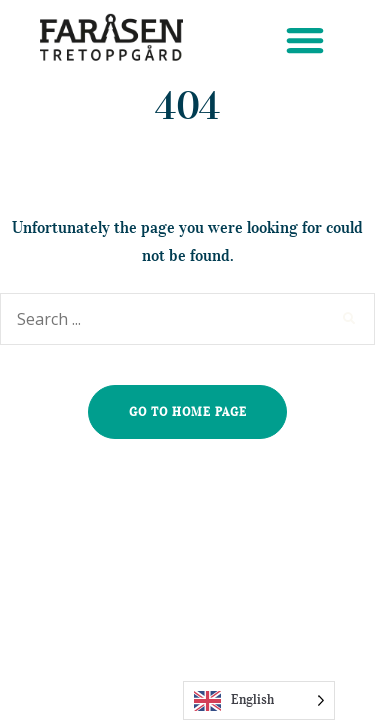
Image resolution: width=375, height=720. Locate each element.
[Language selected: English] (259, 700)
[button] (305, 40)
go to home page (188, 411)
